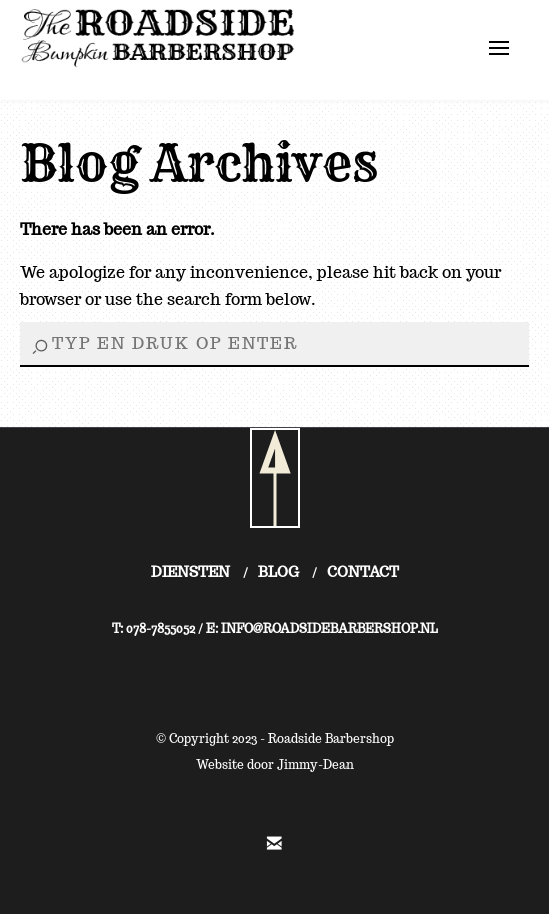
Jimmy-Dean (315, 764)
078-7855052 (160, 628)
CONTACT (363, 572)
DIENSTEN (190, 572)
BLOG (278, 572)
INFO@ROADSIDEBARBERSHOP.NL (329, 628)
